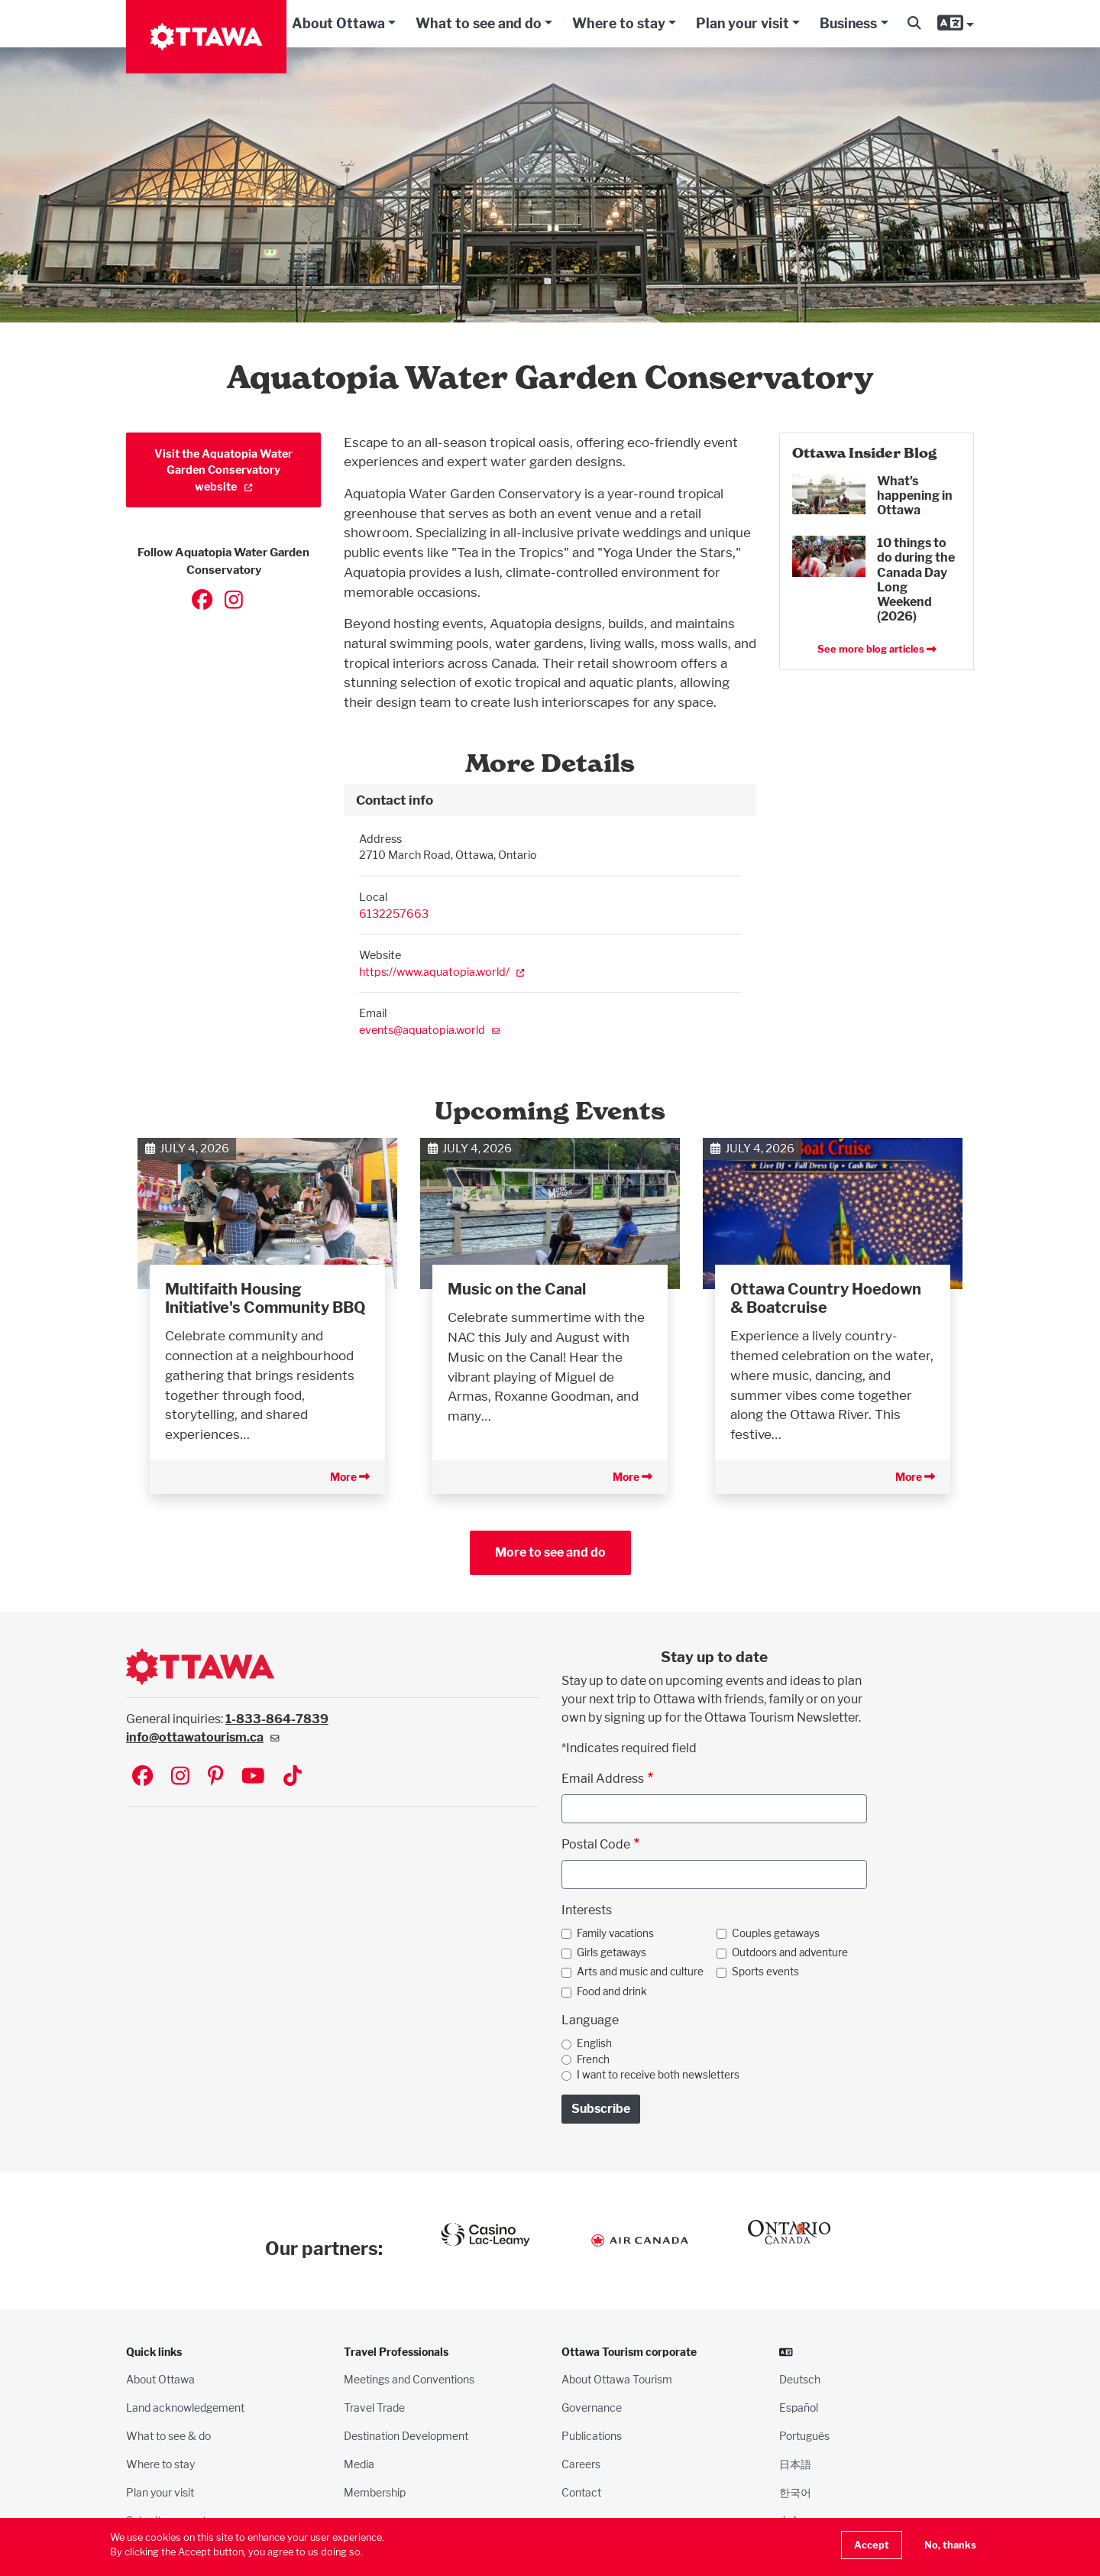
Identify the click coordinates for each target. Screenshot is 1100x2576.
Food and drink (612, 1991)
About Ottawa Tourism (616, 2379)
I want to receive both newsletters (658, 2075)
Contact (581, 2492)
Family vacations (615, 1933)
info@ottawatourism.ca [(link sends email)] (203, 1737)
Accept (871, 2545)
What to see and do (479, 23)
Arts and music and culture (640, 1971)
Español (798, 2407)
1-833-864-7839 (276, 1719)
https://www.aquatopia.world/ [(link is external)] (442, 971)
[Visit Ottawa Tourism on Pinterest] (215, 1777)
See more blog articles (877, 649)
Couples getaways (776, 1933)
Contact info (394, 800)
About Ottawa (338, 23)
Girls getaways (611, 1952)
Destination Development (406, 2435)
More (350, 1476)
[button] (914, 24)
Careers (580, 2464)
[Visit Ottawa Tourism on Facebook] (142, 1777)
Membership (375, 2492)
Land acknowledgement (185, 2407)
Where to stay (618, 23)
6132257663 (394, 913)
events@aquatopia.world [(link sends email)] (429, 1029)
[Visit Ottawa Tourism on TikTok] (292, 1777)
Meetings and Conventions (409, 2379)
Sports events (765, 1971)
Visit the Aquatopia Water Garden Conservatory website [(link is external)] (223, 470)
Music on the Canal (517, 1289)
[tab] (550, 800)
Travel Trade (374, 2407)
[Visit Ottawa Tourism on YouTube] (253, 1777)
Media (359, 2464)
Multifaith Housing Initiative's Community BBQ (265, 1298)
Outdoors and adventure (790, 1952)
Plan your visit (742, 23)
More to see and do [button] (550, 1552)
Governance (591, 2407)
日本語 (795, 2464)
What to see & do (168, 2435)
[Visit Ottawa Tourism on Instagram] (180, 1777)
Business (848, 23)
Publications (591, 2435)
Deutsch (799, 2379)
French (593, 2059)
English (594, 2043)
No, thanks (950, 2545)
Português (804, 2435)
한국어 (795, 2492)
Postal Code (595, 1844)
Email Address (602, 1778)
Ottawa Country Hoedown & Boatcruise (825, 1298)
